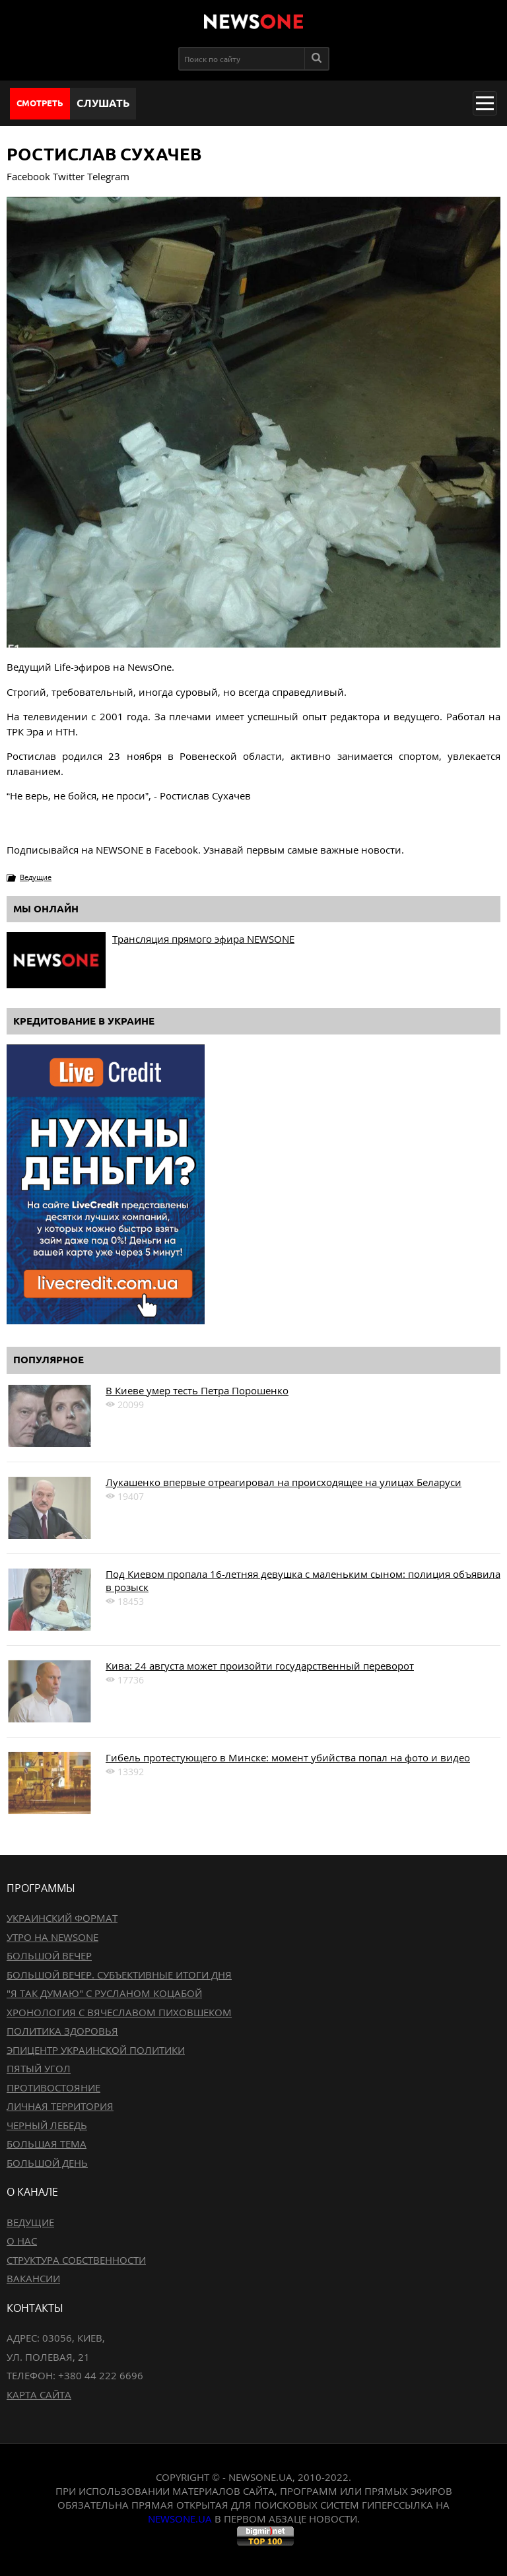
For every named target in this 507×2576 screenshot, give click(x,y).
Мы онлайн (46, 908)
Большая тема (46, 2143)
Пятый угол (39, 2068)
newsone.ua (180, 2518)
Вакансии (33, 2278)
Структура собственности (76, 2259)
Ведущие (35, 877)
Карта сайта (39, 2394)
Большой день (47, 2162)
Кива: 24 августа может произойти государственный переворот (260, 1665)
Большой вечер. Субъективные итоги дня (119, 1974)
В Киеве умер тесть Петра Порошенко (197, 1390)
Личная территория (60, 2106)
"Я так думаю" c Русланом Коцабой (104, 1993)
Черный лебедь (47, 2125)
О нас (22, 2240)
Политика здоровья (62, 2030)
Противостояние (53, 2087)
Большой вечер (49, 1955)
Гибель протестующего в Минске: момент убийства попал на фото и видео (288, 1757)
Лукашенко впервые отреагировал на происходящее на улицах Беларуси (283, 1482)
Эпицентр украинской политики (96, 2049)
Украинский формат (62, 1917)
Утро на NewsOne (52, 1937)
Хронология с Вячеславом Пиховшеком (119, 2012)
